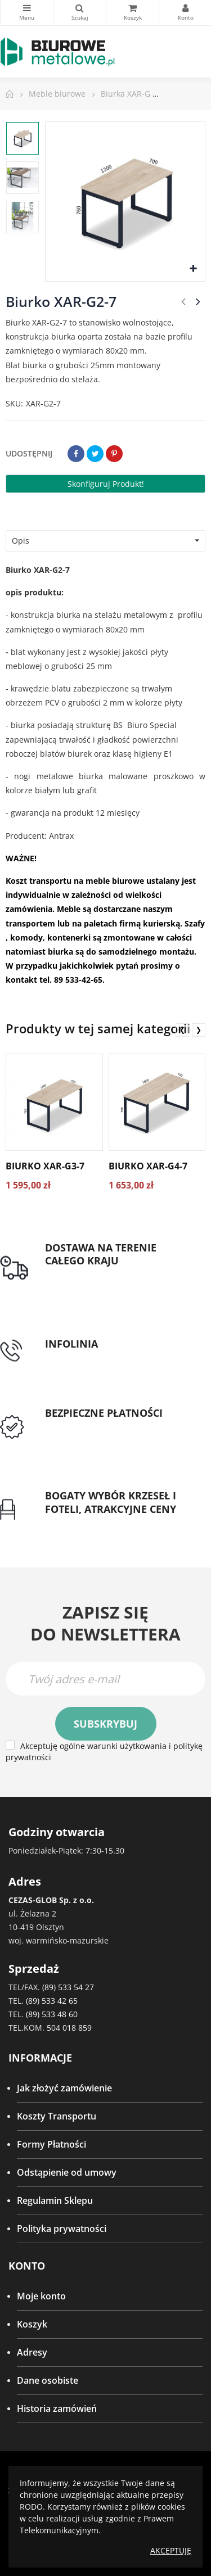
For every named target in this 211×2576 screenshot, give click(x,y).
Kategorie (27, 7)
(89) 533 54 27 (68, 1987)
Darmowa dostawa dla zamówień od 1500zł (115, 1281)
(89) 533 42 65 (52, 2000)
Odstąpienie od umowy (66, 2172)
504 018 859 (69, 2027)
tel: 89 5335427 (76, 1357)
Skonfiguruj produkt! (106, 483)
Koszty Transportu (56, 2116)
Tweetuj (95, 453)
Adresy (32, 2352)
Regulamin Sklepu (55, 2200)
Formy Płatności (51, 2144)
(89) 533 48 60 (52, 2014)
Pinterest (114, 453)
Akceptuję (170, 2550)
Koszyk (32, 2324)
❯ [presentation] (198, 1029)
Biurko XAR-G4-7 (148, 1166)
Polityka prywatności (61, 2228)
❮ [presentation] (182, 1029)
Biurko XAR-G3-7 (45, 1166)
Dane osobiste (47, 2380)
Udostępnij (76, 453)
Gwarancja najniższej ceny (100, 1522)
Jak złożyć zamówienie (64, 2088)
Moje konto (41, 2296)
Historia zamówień (57, 2408)
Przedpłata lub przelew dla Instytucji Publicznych (101, 1433)
